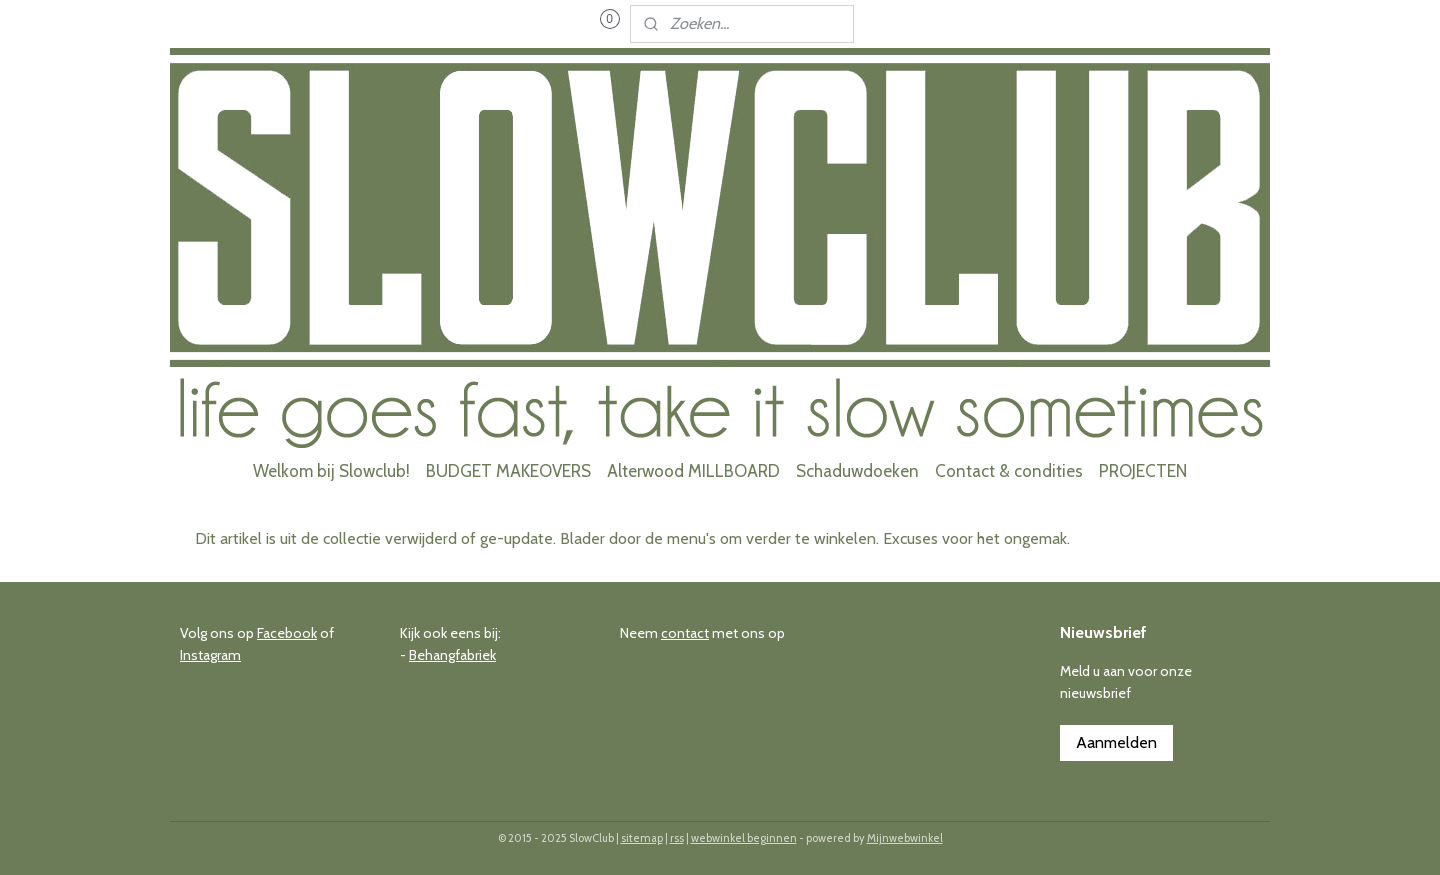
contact (685, 633)
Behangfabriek (452, 655)
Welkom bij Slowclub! (331, 471)
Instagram (210, 655)
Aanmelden (1116, 742)
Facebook (287, 633)
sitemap (642, 838)
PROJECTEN (1143, 471)
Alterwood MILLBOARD (693, 471)
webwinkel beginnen (744, 838)
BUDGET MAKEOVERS (508, 471)
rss (677, 838)
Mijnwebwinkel (905, 838)
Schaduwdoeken (857, 471)
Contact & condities (1009, 471)
